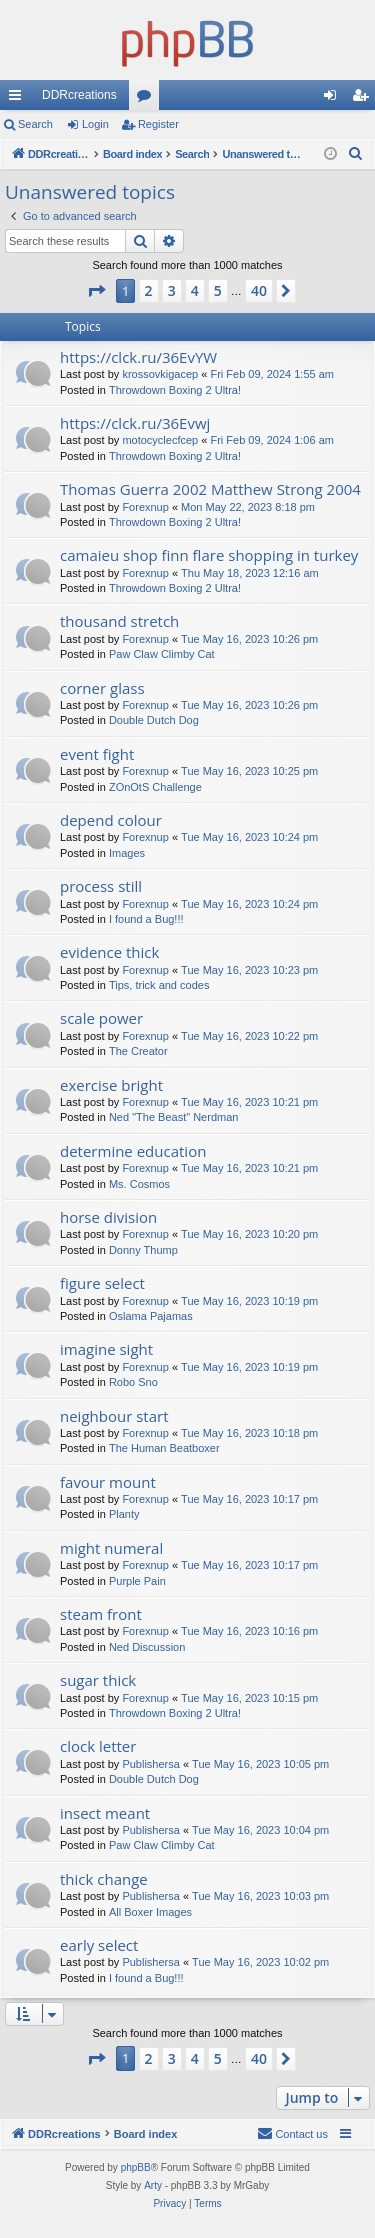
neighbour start (114, 1416)
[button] (96, 291)
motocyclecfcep (160, 440)
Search (35, 124)
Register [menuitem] (364, 99)
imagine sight (106, 1349)
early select (99, 1945)
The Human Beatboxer (164, 1448)
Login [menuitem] (334, 99)
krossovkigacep (160, 374)
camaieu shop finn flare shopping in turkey (209, 555)
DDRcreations (79, 95)
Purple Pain (137, 1581)
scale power (101, 1018)
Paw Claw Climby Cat (162, 654)
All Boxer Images (150, 1912)
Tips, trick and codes (159, 985)
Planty (124, 1514)
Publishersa (150, 1764)
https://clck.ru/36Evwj (135, 423)
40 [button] (259, 290)
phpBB (136, 2167)
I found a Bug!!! (146, 919)
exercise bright (111, 1085)
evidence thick (109, 952)
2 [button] (149, 290)
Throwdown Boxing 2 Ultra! (175, 390)
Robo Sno (133, 1382)
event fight (97, 754)
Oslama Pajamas (151, 1316)
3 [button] (172, 290)
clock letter (98, 1746)
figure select (102, 1283)
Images (127, 853)
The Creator (138, 1051)
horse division (108, 1217)
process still (101, 886)
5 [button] (218, 290)
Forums (148, 99)
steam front (101, 1614)
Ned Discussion (147, 1647)
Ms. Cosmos (139, 1184)
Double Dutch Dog (154, 720)
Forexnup (145, 507)
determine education (133, 1151)
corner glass (102, 688)
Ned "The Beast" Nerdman (173, 1117)
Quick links (19, 99)
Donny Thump (143, 1250)
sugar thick (98, 1680)
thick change (104, 1879)
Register (158, 124)
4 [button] (195, 290)
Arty (153, 2185)
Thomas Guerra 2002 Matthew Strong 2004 (210, 489)
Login (95, 124)
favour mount (108, 1482)
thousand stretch (119, 621)
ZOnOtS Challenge (155, 787)
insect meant (105, 1813)
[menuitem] (356, 154)
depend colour (111, 820)
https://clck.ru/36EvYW (138, 357)
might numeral (111, 1548)
